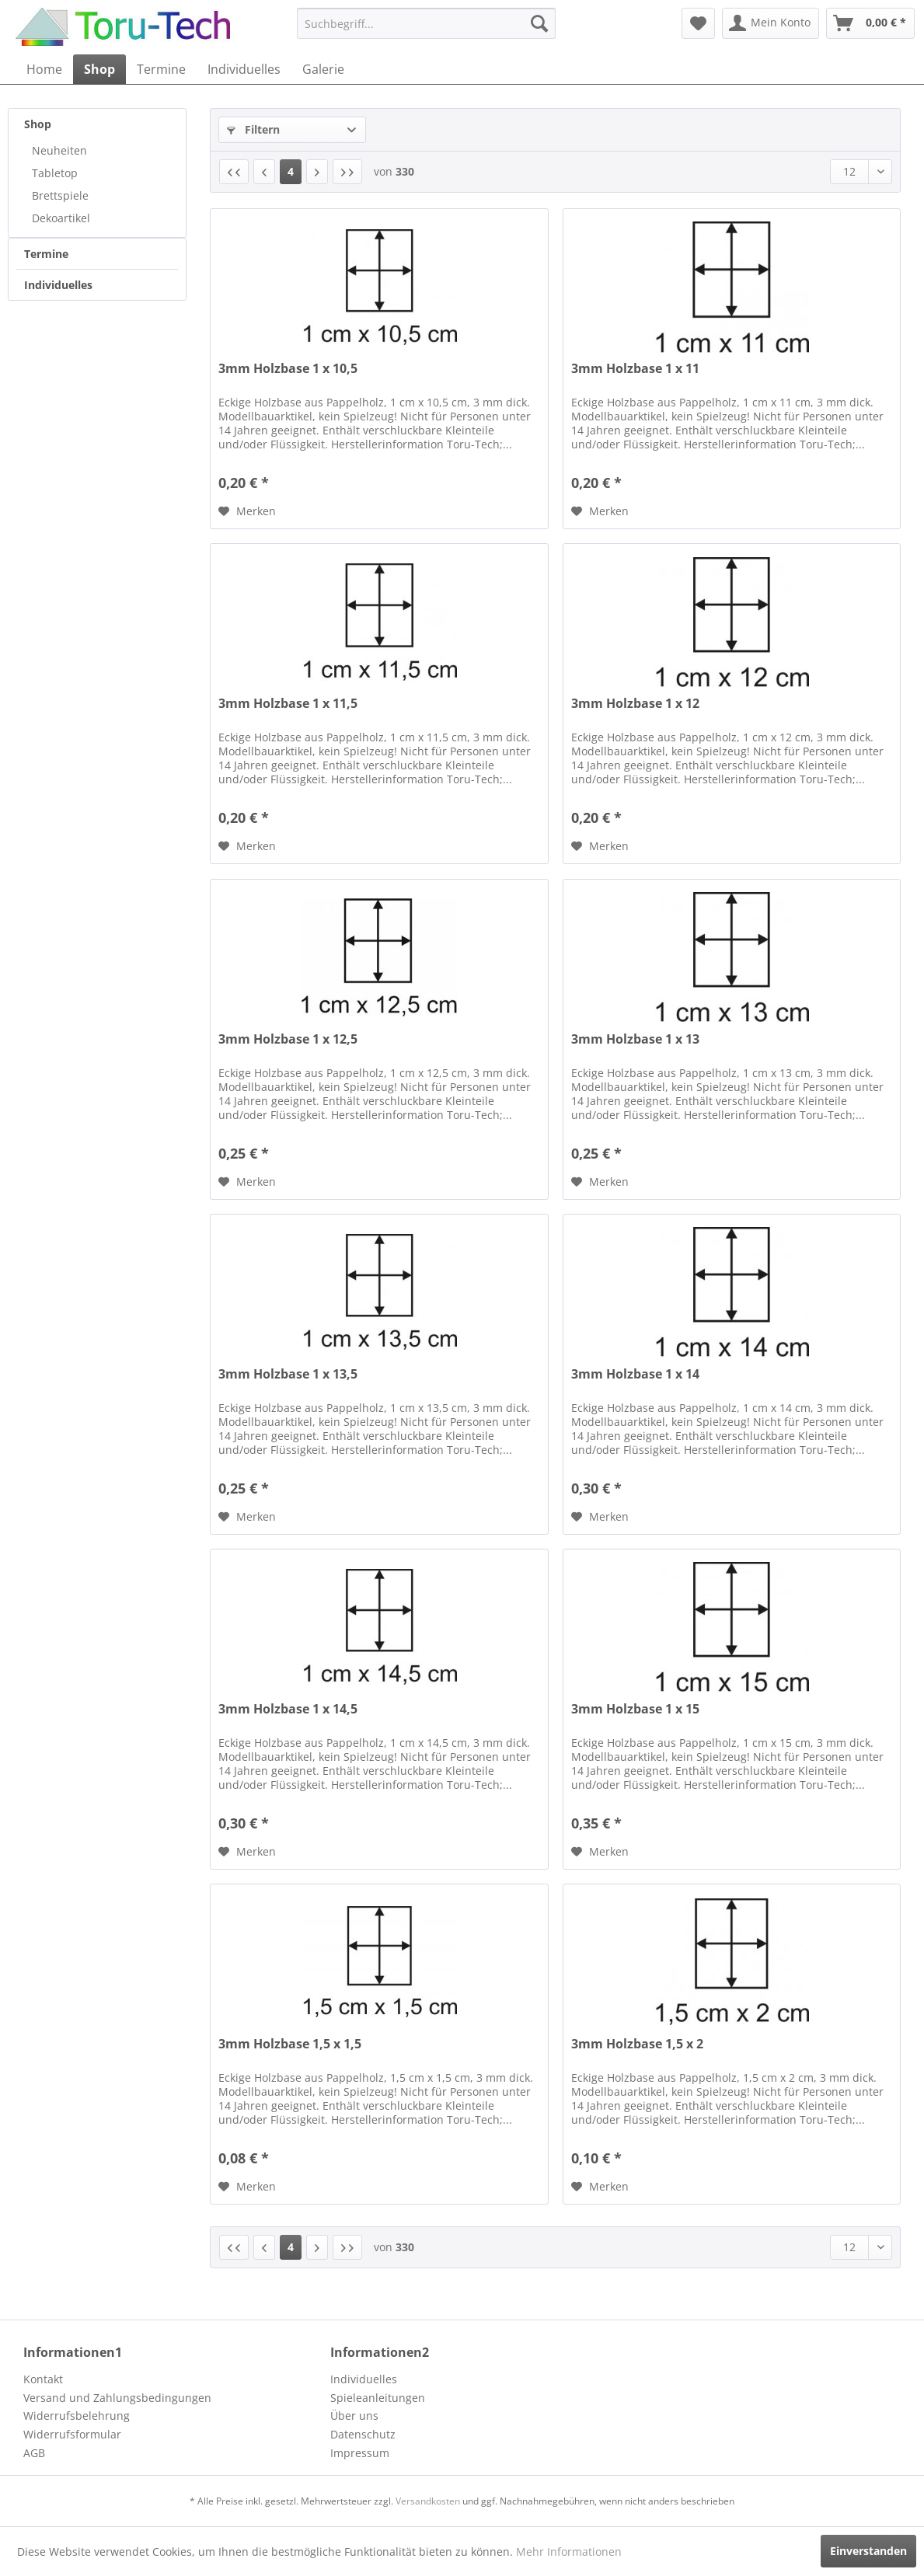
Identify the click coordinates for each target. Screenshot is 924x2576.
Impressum (359, 2452)
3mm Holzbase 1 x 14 (635, 1374)
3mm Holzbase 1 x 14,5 (287, 1709)
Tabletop (55, 173)
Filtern (253, 129)
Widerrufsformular (72, 2434)
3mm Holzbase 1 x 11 (635, 369)
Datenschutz (363, 2434)
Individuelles (58, 284)
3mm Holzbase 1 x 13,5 (287, 1374)
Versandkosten (428, 2501)
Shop (37, 124)
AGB (34, 2452)
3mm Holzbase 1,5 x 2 (637, 2044)
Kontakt (43, 2379)
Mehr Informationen (569, 2551)
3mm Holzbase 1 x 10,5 (287, 369)
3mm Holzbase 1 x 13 (635, 1039)
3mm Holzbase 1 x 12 (635, 703)
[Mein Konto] (770, 23)
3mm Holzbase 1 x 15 (635, 1709)
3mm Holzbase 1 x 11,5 (287, 703)
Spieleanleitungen (377, 2397)
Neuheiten (59, 150)
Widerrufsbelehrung (76, 2415)
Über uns (354, 2415)
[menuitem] (426, 23)
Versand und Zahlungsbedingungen (117, 2397)
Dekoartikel (61, 218)
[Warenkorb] (870, 23)
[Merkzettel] (698, 23)
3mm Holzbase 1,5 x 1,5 (289, 2044)
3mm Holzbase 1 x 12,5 (287, 1039)
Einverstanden (868, 2550)
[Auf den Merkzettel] (247, 511)
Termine (46, 253)
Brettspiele (60, 195)
